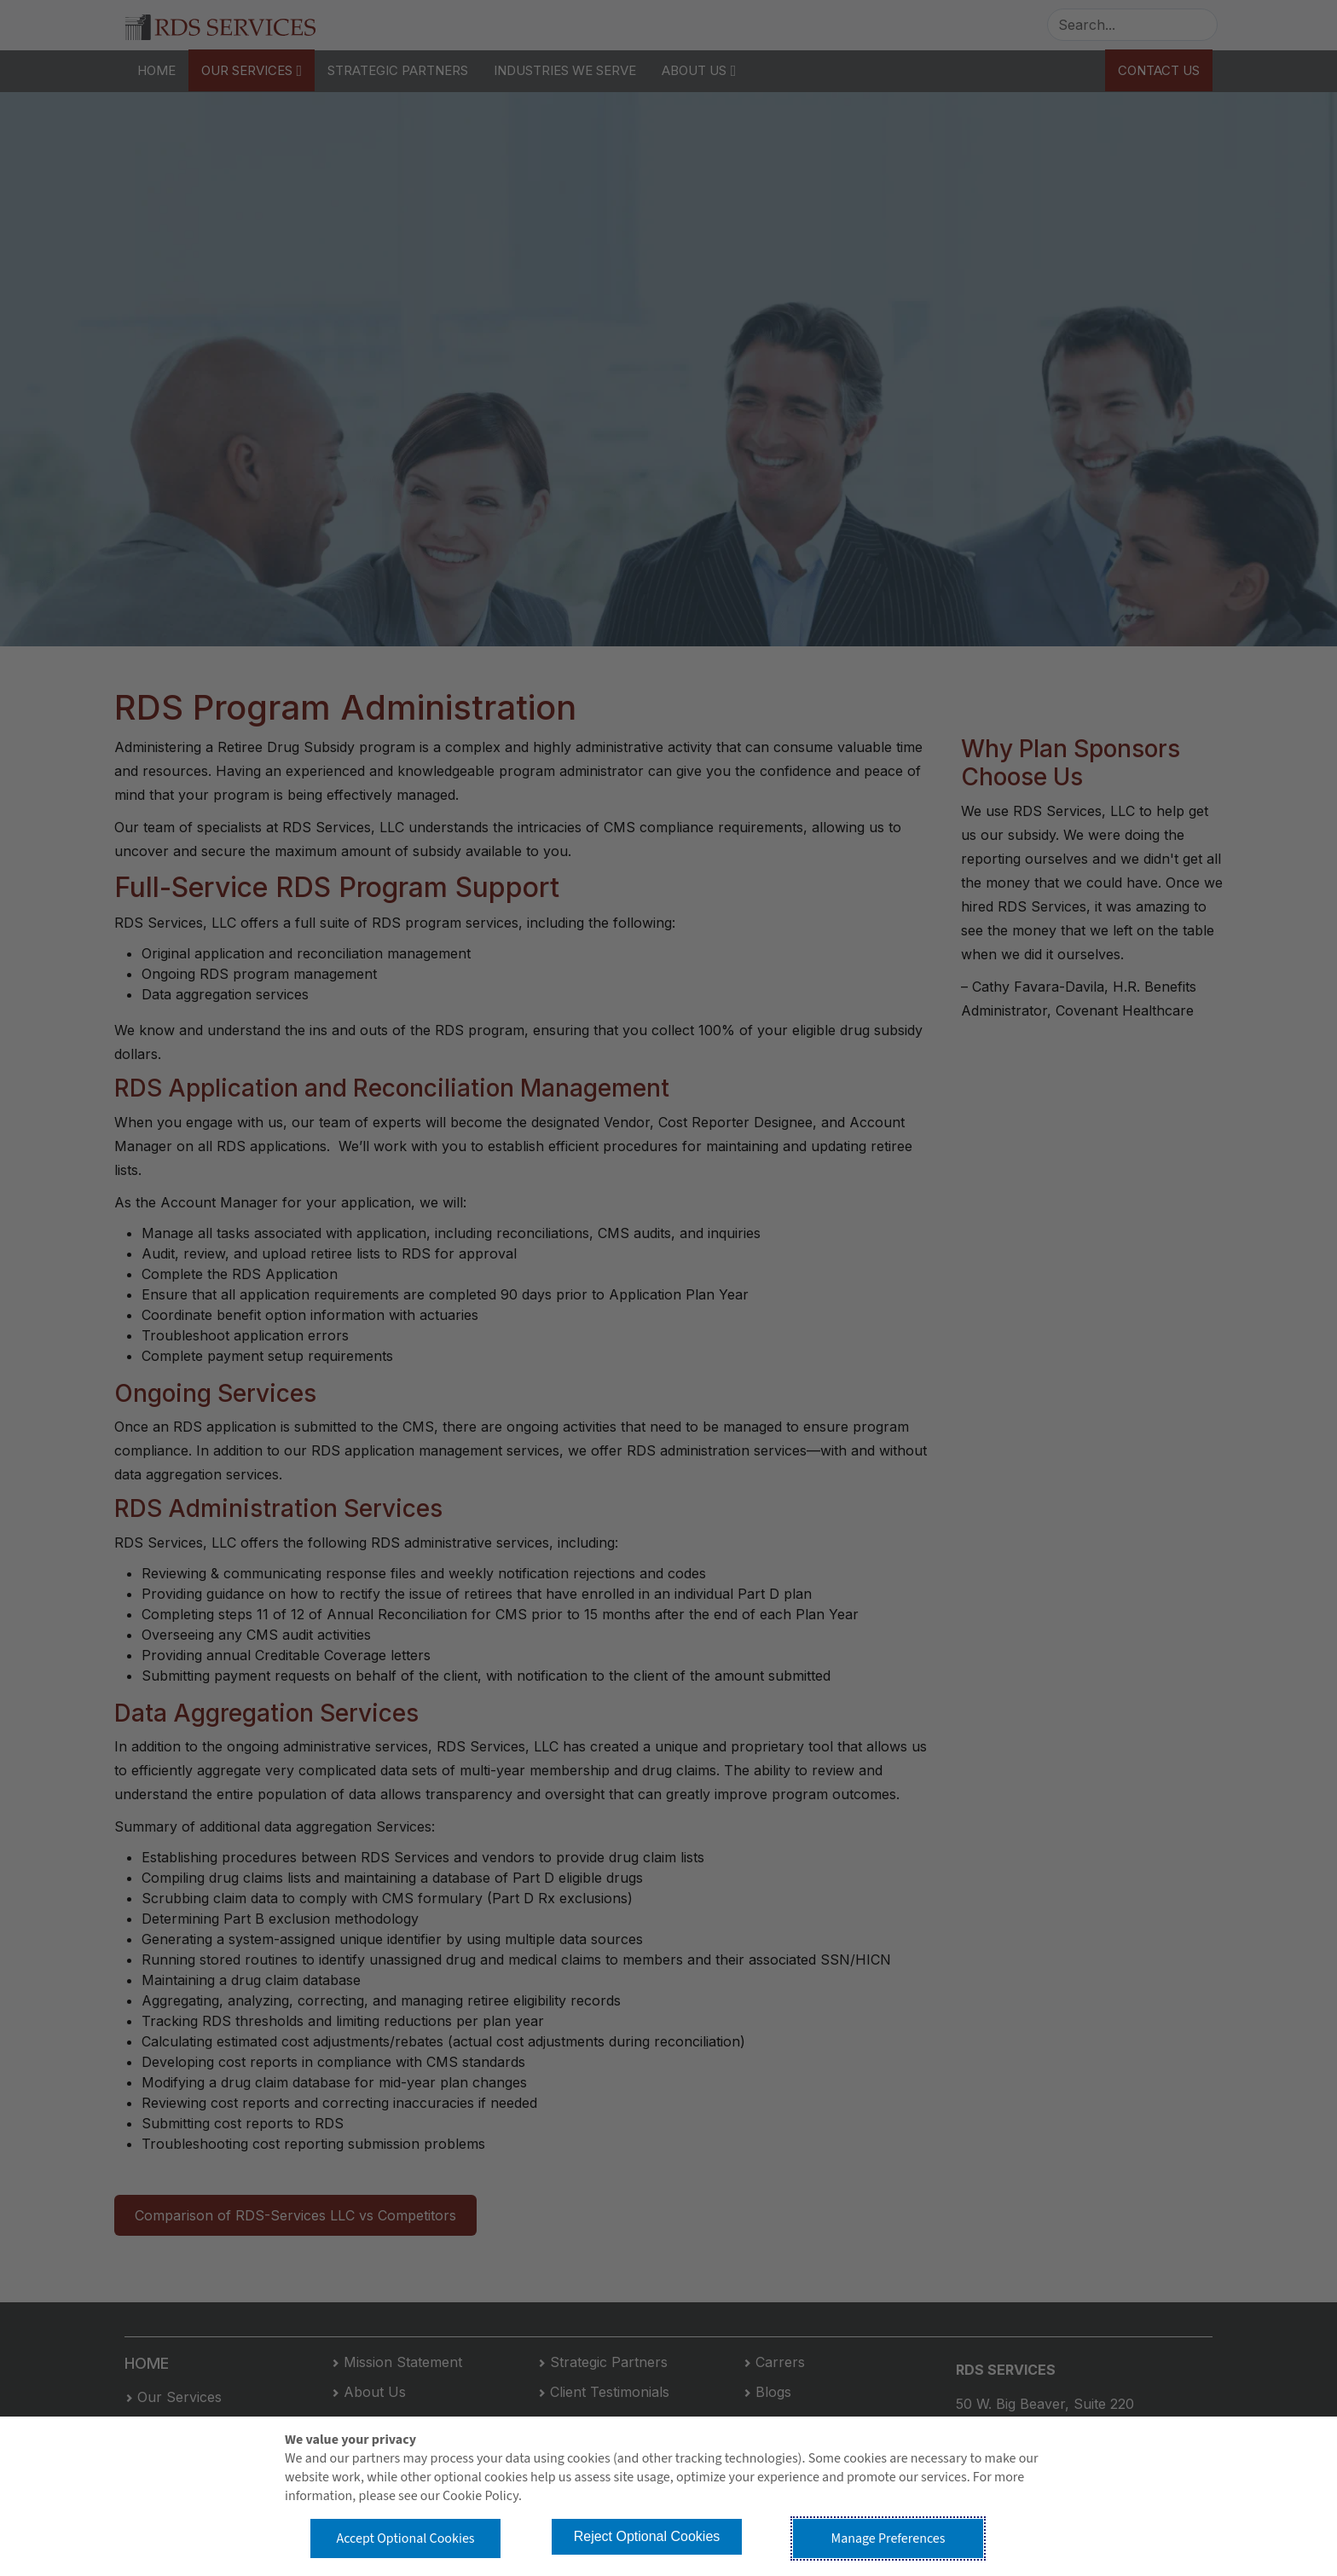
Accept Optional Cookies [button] (405, 2538)
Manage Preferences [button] (888, 2538)
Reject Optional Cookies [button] (647, 2536)
